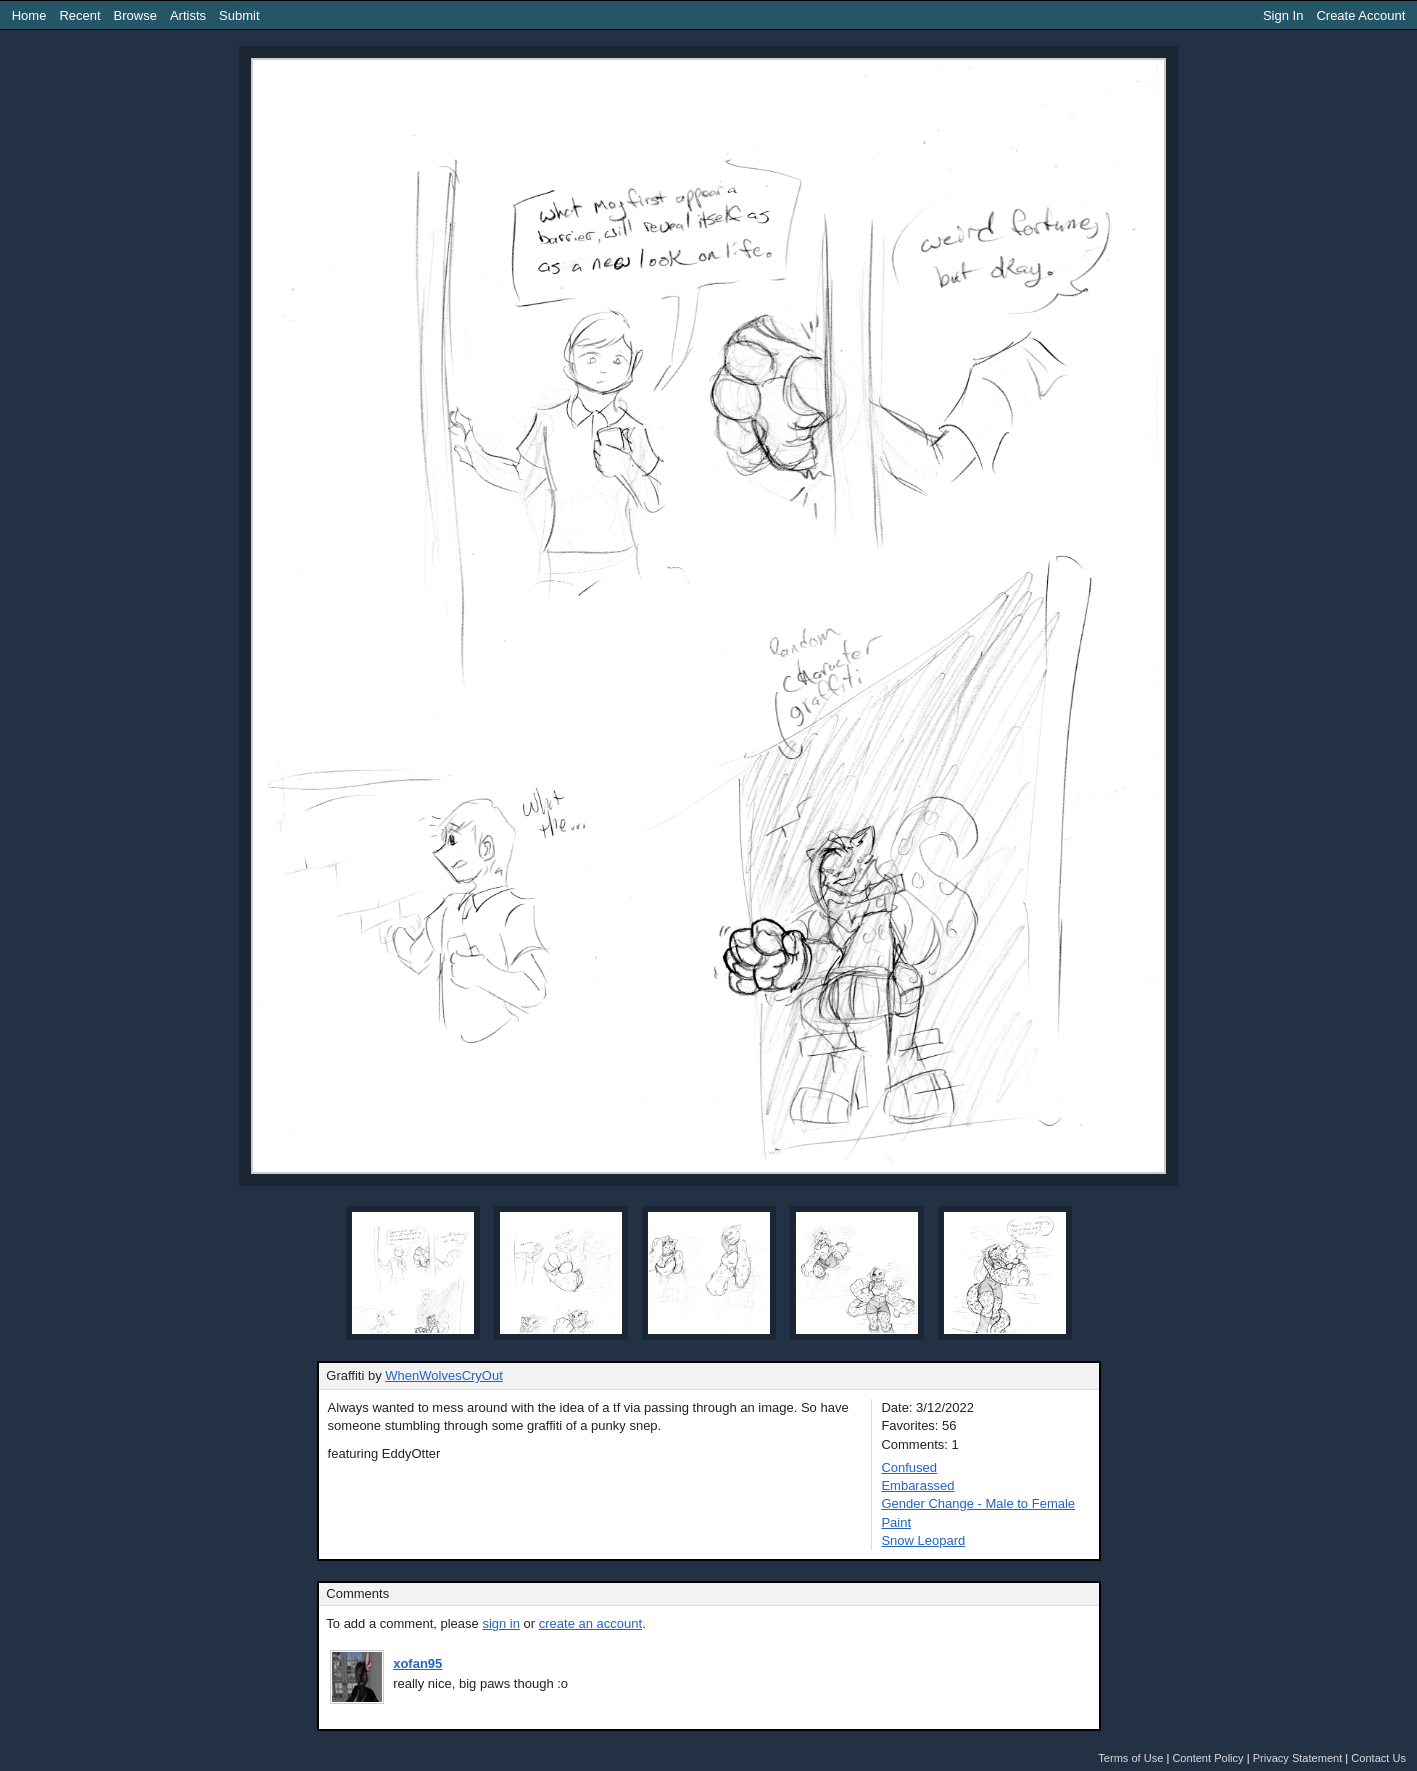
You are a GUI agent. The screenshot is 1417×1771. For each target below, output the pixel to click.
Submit (239, 15)
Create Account (1360, 15)
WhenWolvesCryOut (444, 1375)
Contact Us (1378, 1758)
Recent (79, 15)
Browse (135, 15)
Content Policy (1207, 1758)
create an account (590, 1623)
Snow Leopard (923, 1540)
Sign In (1283, 15)
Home (29, 15)
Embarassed (917, 1485)
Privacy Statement (1298, 1758)
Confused (909, 1467)
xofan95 (417, 1663)
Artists (188, 15)
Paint (896, 1522)
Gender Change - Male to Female (978, 1503)
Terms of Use (1130, 1758)
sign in (501, 1623)
